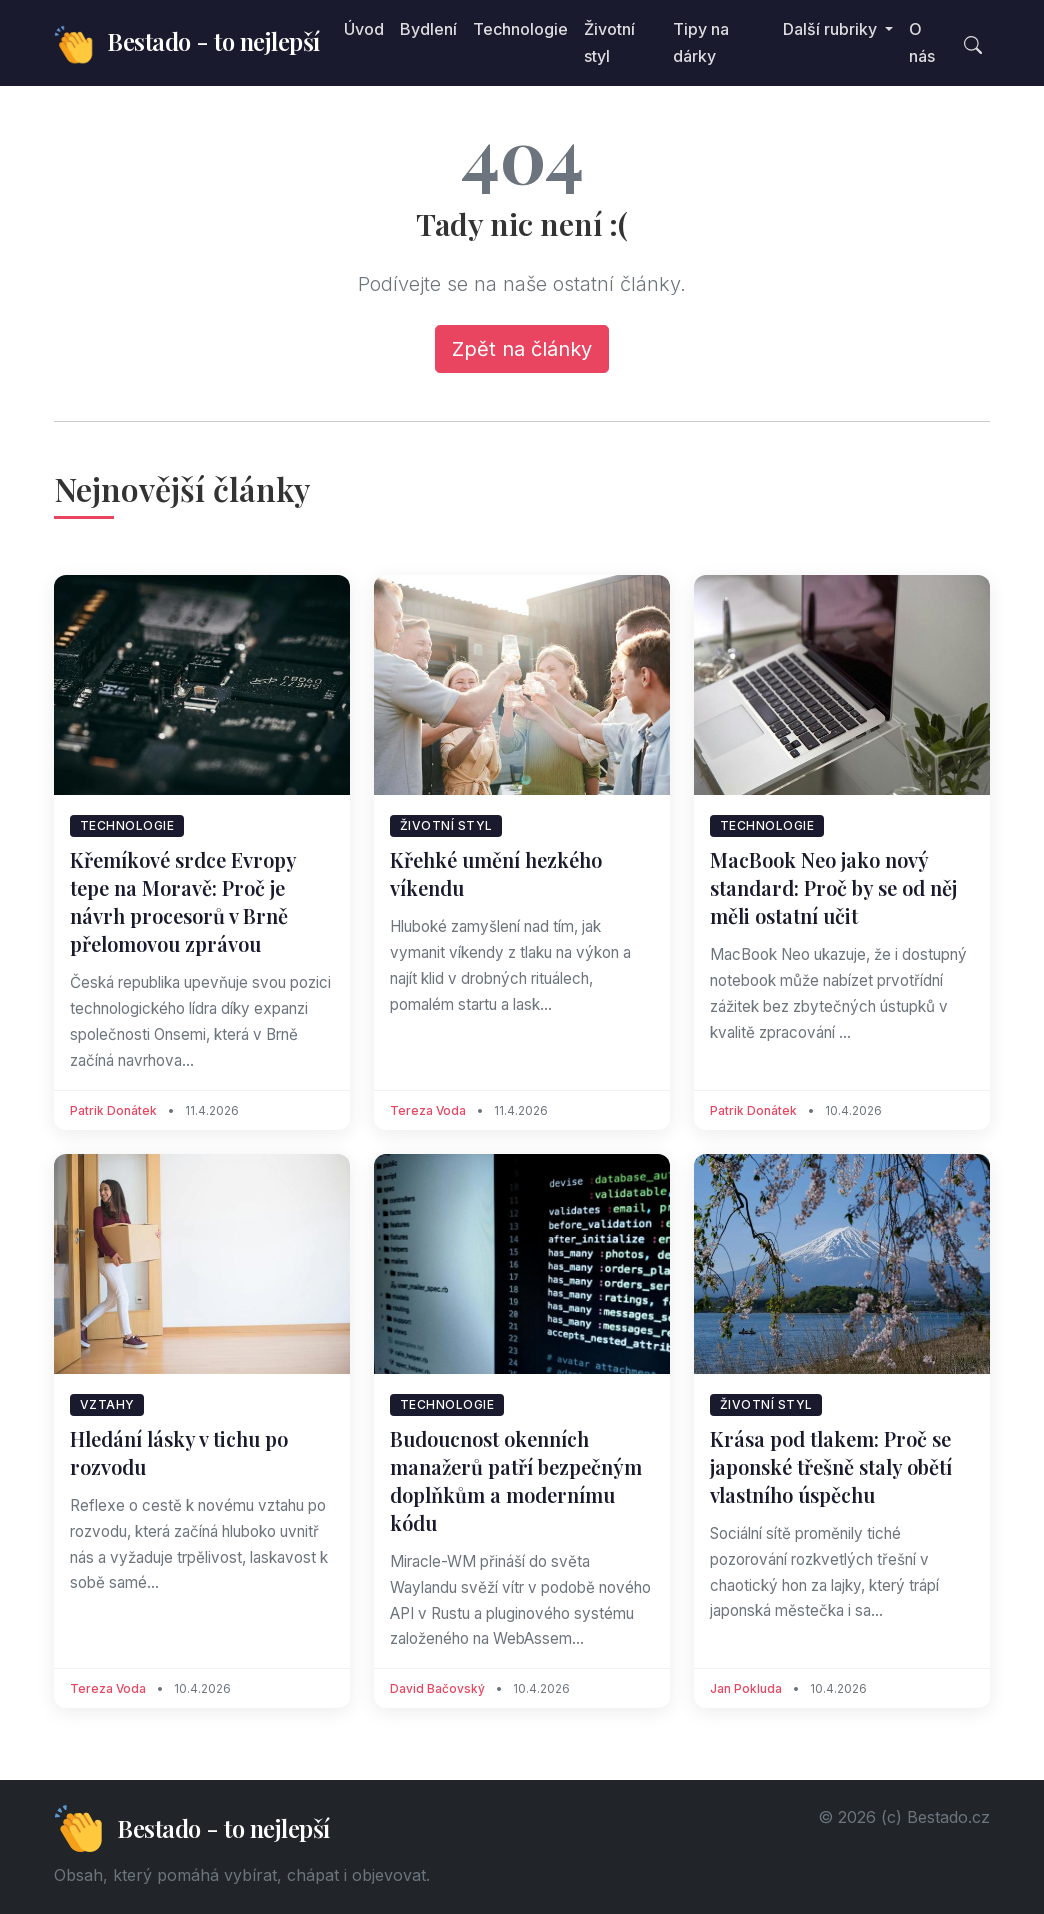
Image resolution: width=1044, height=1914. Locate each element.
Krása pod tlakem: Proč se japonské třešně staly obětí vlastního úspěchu (831, 1466)
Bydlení (428, 29)
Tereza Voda (428, 1110)
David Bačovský (437, 1688)
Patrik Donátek (113, 1110)
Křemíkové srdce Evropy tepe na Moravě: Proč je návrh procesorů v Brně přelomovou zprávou (183, 901)
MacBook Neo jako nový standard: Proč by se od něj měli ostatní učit (833, 887)
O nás (922, 42)
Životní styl (609, 42)
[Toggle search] (973, 43)
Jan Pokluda (746, 1688)
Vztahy (107, 1404)
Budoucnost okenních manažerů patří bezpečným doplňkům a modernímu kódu (516, 1480)
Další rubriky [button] (832, 29)
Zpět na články (522, 349)
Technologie (520, 29)
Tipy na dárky (701, 42)
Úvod (364, 29)
